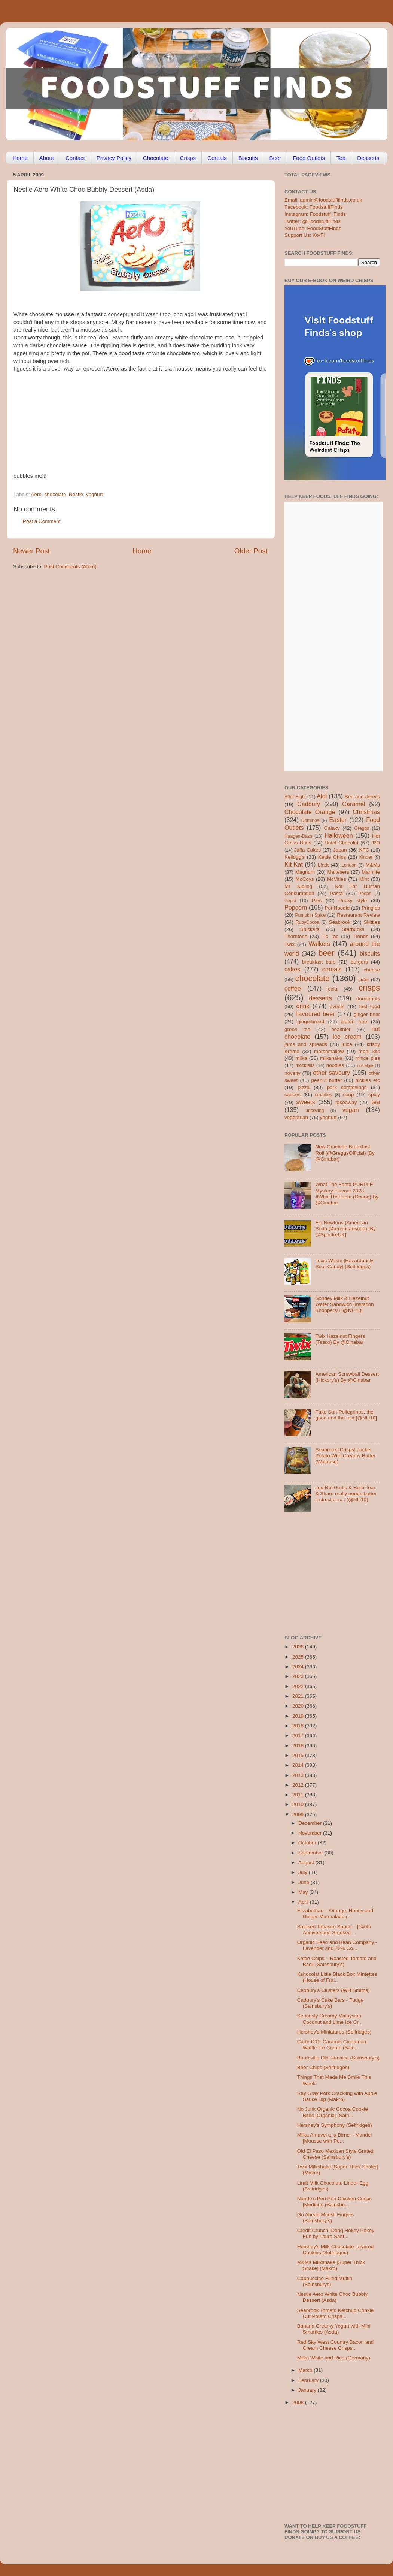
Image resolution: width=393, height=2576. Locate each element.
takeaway (346, 1102)
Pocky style (353, 900)
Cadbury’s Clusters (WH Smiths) (333, 1990)
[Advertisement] (151, 425)
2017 (298, 1735)
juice (347, 1044)
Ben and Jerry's (362, 796)
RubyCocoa (307, 922)
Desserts (368, 158)
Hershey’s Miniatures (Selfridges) (334, 2032)
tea (376, 1101)
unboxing (314, 1110)
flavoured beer (315, 1013)
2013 (298, 1775)
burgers (359, 962)
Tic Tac (330, 936)
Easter (338, 819)
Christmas (366, 811)
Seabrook (339, 922)
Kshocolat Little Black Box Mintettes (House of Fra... (337, 1977)
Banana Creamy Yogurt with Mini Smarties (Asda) (334, 2329)
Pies (317, 900)
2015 (298, 1755)
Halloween (339, 835)
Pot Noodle (337, 908)
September (311, 1853)
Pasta (336, 893)
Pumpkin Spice (310, 915)
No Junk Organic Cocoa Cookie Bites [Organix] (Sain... (332, 2112)
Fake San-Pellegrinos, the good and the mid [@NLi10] (346, 1415)
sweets (305, 1101)
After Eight (295, 796)
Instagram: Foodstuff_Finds (315, 214)
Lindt (323, 865)
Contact (75, 158)
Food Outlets (309, 158)
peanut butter (326, 1080)
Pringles (371, 908)
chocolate (55, 494)
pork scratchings (347, 1087)
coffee (292, 988)
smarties (323, 1094)
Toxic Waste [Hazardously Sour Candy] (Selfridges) (344, 1263)
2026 (298, 1647)
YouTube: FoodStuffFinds (312, 228)
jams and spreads (305, 1044)
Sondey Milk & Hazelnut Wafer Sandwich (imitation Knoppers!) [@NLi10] (344, 1304)
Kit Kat (293, 864)
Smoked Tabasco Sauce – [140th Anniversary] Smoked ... (334, 1929)
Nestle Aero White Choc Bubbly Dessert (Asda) (332, 2297)
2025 (298, 1657)
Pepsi (290, 900)
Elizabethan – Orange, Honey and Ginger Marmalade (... (335, 1913)
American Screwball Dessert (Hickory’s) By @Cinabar (347, 1377)
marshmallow (329, 1051)
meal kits (369, 1051)
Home (20, 158)
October (308, 1842)
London (349, 865)
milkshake (331, 1058)
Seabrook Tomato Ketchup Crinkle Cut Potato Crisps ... (335, 2313)
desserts (320, 998)
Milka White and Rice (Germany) (333, 2358)
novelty (292, 1073)
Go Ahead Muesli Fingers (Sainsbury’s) (325, 2217)
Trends (360, 936)
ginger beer (367, 1014)
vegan (350, 1109)
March (306, 2370)
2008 (298, 2402)
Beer (275, 158)
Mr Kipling (298, 886)
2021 (298, 1696)
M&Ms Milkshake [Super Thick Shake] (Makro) (331, 2265)
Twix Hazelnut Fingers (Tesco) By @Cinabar (340, 1339)
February (309, 2380)
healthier (341, 1029)
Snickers (310, 929)
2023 (298, 1676)
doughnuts (368, 998)
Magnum (305, 872)
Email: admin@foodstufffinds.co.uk (323, 200)
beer (326, 953)
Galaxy (332, 828)
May (303, 1892)
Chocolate (155, 158)
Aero (36, 494)
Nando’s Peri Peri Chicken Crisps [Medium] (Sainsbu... (334, 2201)
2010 (298, 1804)
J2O (376, 843)
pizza (304, 1087)
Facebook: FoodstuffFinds (313, 207)
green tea (297, 1029)
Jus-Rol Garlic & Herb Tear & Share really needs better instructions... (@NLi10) (346, 1493)
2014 (298, 1765)
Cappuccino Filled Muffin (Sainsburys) (325, 2281)
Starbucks (353, 929)
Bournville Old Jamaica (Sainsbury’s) (338, 2058)
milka (301, 1058)
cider (363, 979)
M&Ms (373, 865)
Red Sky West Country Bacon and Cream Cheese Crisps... (335, 2345)
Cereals (217, 158)
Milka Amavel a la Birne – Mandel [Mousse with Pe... (334, 2138)
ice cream (347, 1036)
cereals (332, 969)
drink (302, 1006)
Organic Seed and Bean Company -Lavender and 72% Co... (337, 1945)
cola (332, 989)
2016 (298, 1745)
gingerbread (310, 1021)
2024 (298, 1666)
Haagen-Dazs (298, 836)
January (308, 2390)
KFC (364, 850)
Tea (340, 158)
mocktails (304, 1065)
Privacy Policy (114, 158)
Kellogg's (294, 857)
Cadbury (308, 804)
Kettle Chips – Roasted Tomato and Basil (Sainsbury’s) (337, 1961)
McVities (336, 879)
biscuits (370, 953)
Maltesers (338, 872)
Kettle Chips (332, 857)
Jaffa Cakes (307, 850)
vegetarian (296, 1117)
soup (348, 1094)
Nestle (76, 494)
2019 (298, 1716)
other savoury (331, 1072)
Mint (364, 879)
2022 (298, 1686)
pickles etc (368, 1080)
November (310, 1833)
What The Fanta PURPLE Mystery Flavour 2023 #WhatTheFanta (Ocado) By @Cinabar (346, 1194)
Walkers (319, 943)
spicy (374, 1094)
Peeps (364, 893)
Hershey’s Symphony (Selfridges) (334, 2125)
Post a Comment (42, 521)
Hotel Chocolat (341, 843)
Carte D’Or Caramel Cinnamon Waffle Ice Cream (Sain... (331, 2044)
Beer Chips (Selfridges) (323, 2067)
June (304, 1882)
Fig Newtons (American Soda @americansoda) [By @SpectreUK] (345, 1228)
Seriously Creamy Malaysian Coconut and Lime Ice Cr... (330, 2019)
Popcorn (295, 907)
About (46, 158)
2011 (298, 1795)
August (307, 1862)
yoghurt (94, 494)
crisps (369, 987)
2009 (298, 1814)
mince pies (367, 1058)
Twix (289, 944)
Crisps (188, 158)
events (337, 1006)
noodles (335, 1065)
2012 (298, 1785)
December (310, 1823)
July (303, 1872)
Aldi (322, 796)
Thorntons (295, 936)
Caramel (353, 804)
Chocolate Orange (309, 811)
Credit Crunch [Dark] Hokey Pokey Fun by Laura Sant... (335, 2233)
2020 (298, 1706)
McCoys (305, 879)
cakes (292, 969)
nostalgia (365, 1065)
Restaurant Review (358, 915)
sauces (292, 1094)
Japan (340, 850)
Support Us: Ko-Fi (304, 235)
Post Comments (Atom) (70, 566)
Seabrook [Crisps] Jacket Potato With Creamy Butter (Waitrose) (345, 1455)
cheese (371, 970)
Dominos (310, 820)
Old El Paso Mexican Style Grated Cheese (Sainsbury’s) (335, 2154)
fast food (369, 1006)
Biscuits (248, 158)
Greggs (361, 828)
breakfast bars (319, 962)
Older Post (251, 551)
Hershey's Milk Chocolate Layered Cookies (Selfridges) (335, 2249)
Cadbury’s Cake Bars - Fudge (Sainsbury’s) (330, 2003)
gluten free (354, 1021)
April (304, 1902)
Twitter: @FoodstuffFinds (312, 221)
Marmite (371, 872)
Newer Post (31, 551)
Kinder (365, 857)
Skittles (371, 922)
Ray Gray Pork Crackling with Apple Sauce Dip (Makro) (337, 2096)
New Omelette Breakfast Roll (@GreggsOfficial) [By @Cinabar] (344, 1152)
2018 (298, 1726)
